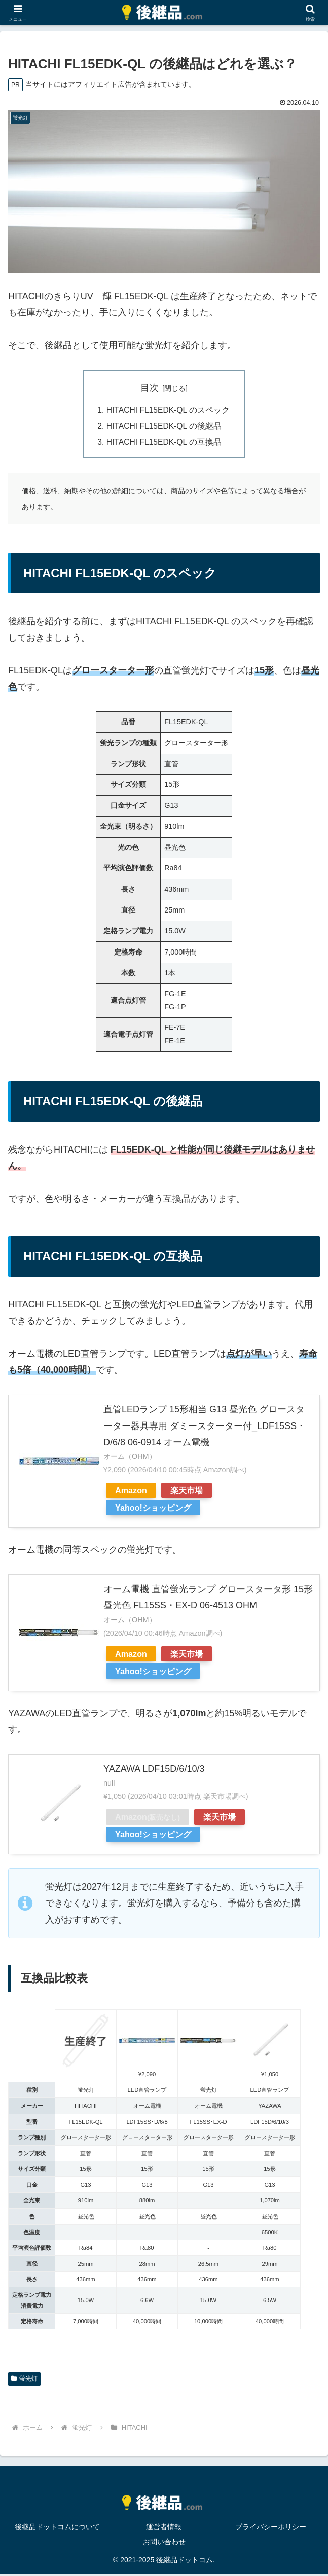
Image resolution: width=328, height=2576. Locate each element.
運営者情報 (163, 2529)
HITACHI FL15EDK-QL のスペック (168, 410)
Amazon (131, 1492)
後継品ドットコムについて (57, 2529)
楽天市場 (186, 1492)
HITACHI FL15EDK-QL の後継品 (164, 426)
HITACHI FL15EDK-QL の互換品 (164, 443)
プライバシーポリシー (270, 2529)
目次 (149, 388)
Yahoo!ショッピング (153, 1509)
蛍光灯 (24, 2380)
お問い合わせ (164, 2544)
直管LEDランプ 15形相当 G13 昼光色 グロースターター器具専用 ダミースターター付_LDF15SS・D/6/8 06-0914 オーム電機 (204, 1427)
